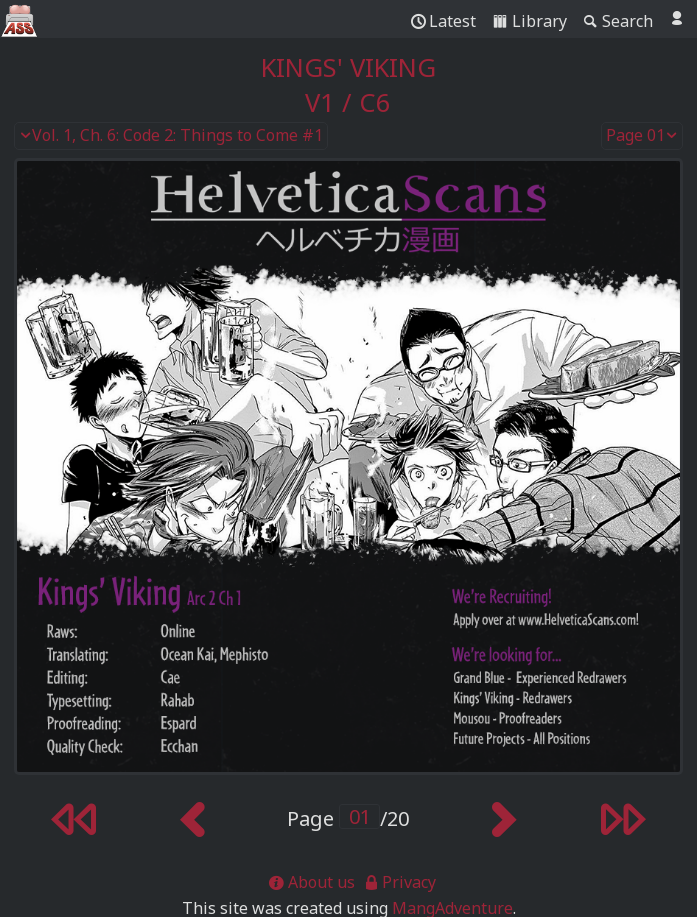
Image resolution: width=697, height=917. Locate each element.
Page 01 (642, 136)
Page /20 (348, 818)
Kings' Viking (348, 67)
